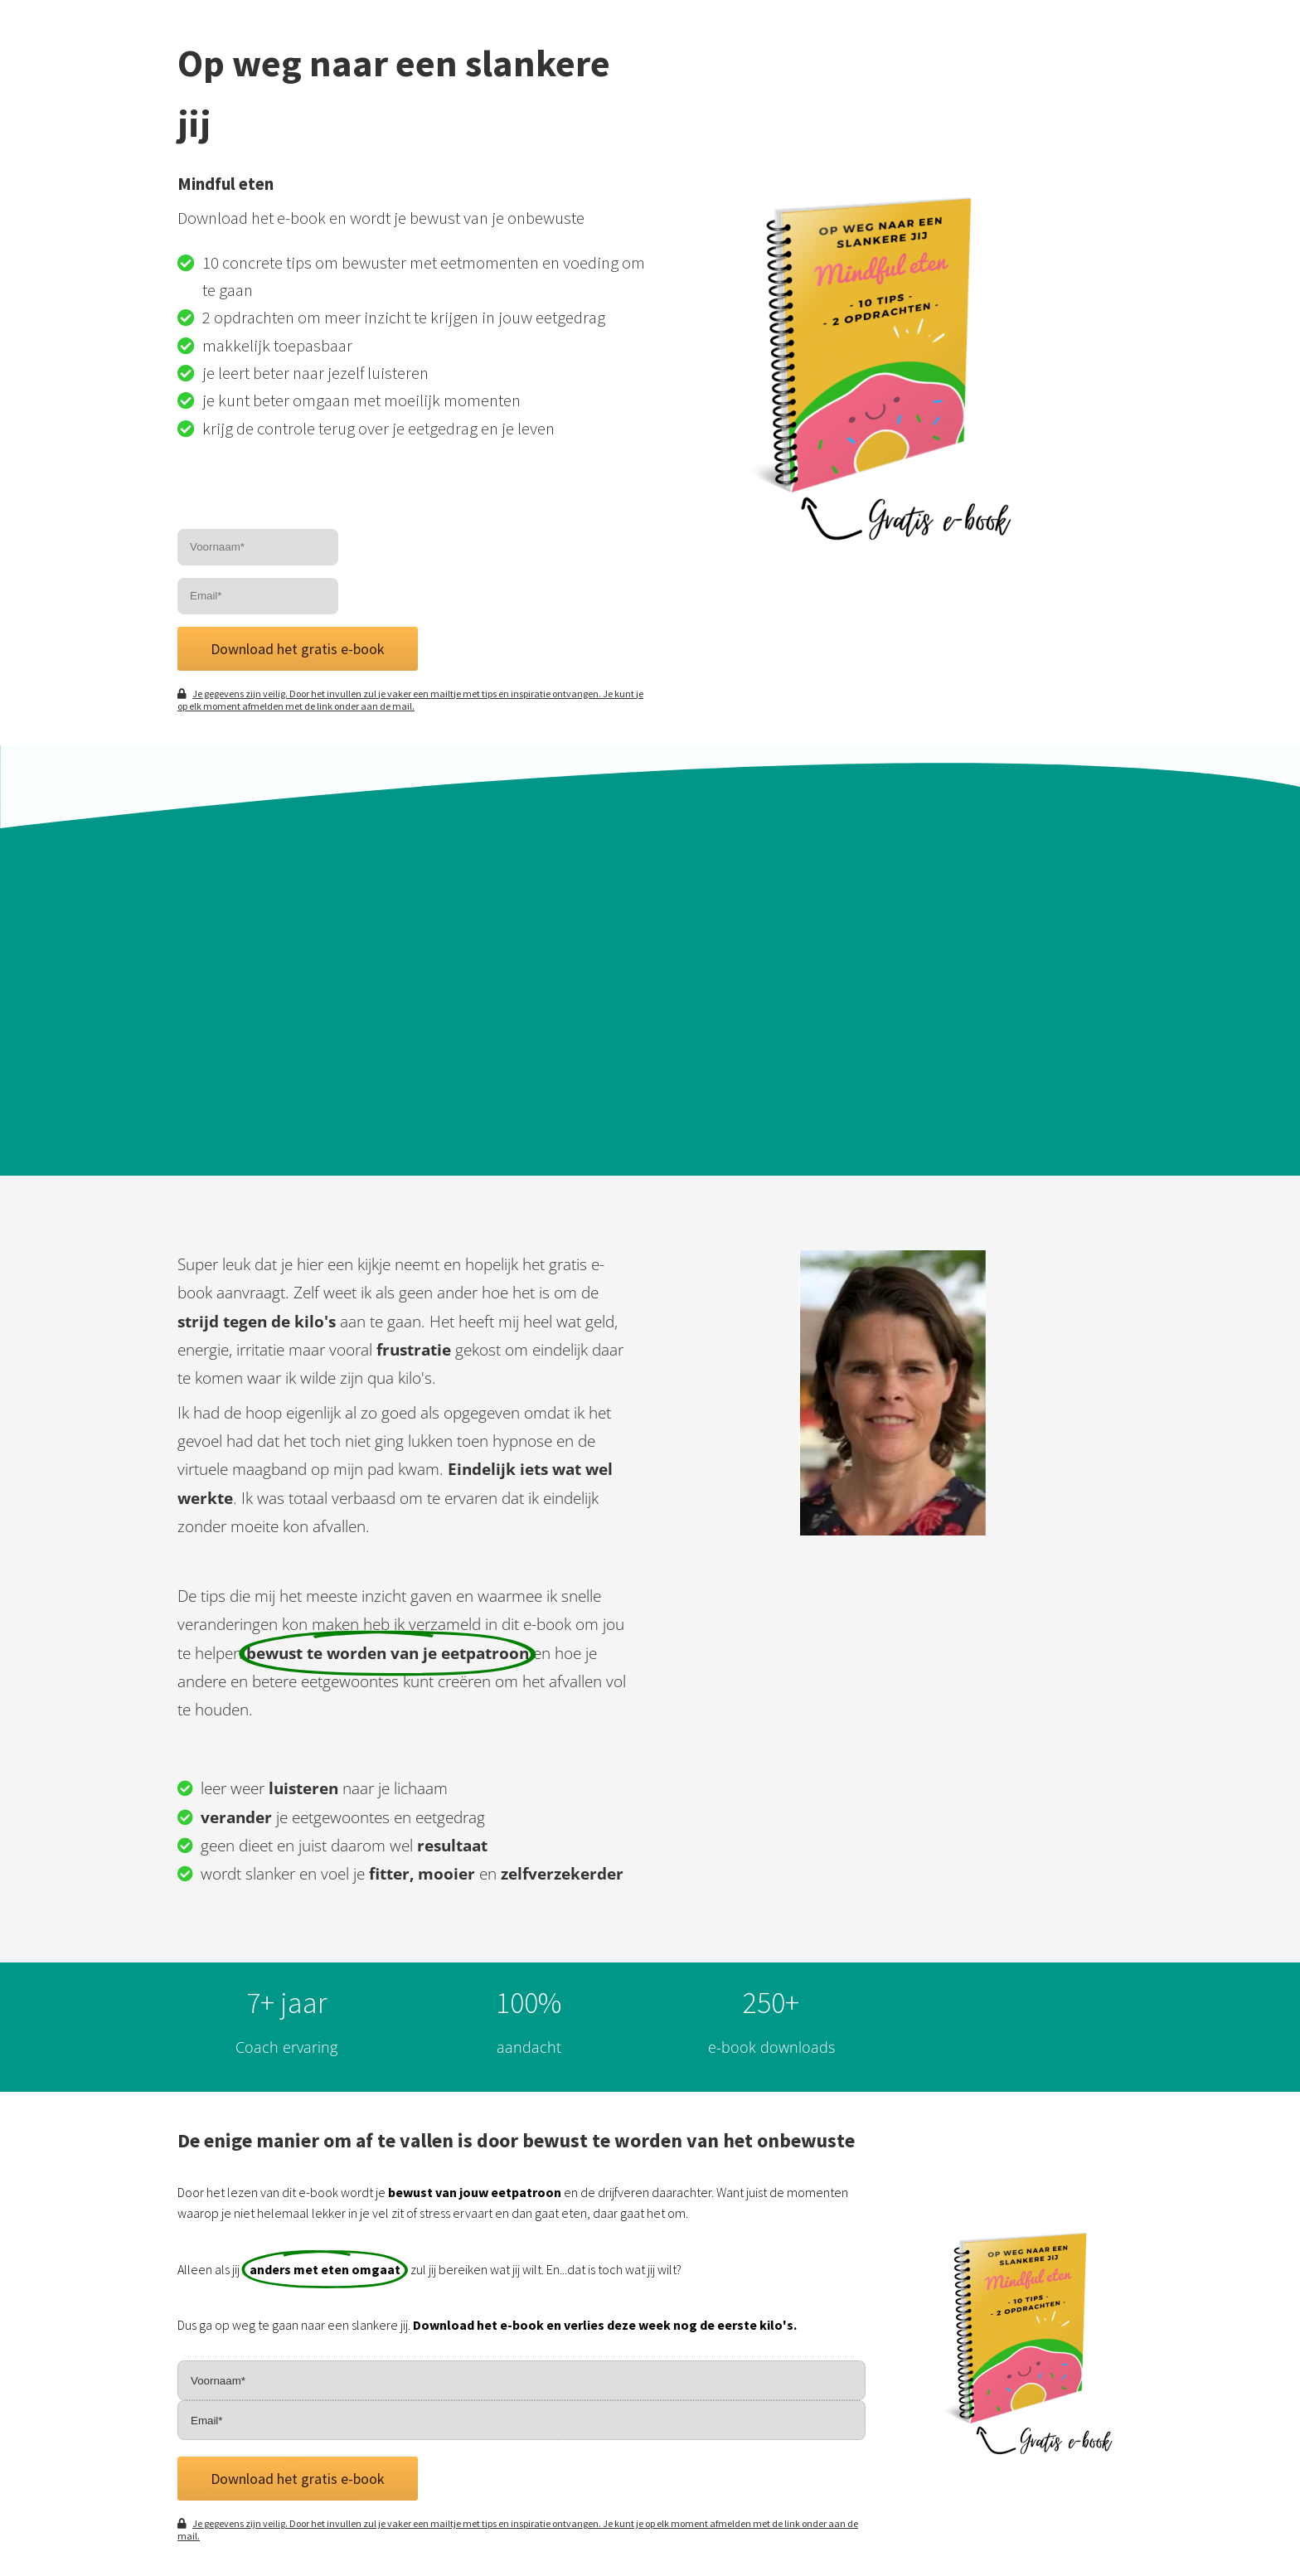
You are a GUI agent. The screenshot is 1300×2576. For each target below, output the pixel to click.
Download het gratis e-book (298, 648)
